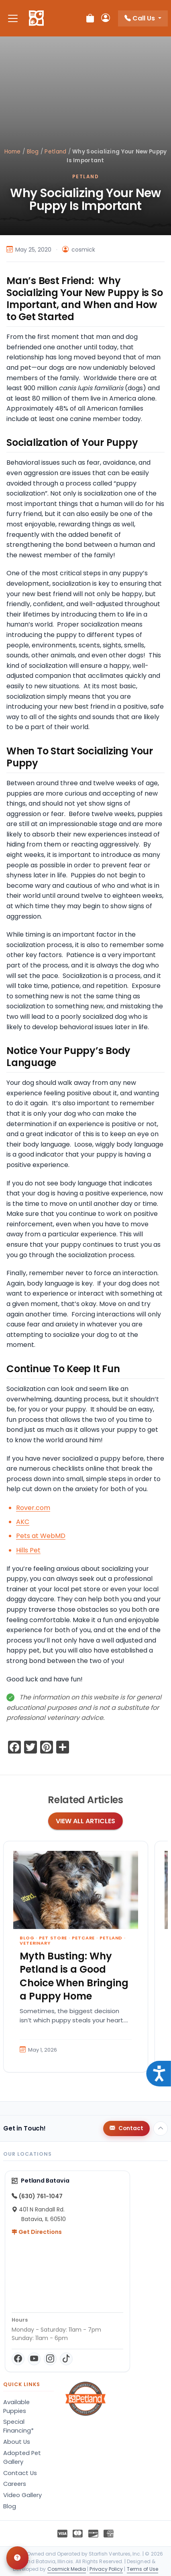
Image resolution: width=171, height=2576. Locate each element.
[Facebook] (18, 2358)
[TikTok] (66, 2358)
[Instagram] (50, 2358)
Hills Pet (28, 1550)
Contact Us (20, 2473)
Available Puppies (16, 2406)
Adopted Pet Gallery (22, 2457)
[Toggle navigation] (12, 18)
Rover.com (33, 1507)
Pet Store (53, 1938)
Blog (33, 151)
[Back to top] (160, 2128)
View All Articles (85, 1821)
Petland (55, 151)
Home (12, 151)
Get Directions (37, 2232)
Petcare (83, 1938)
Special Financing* (18, 2426)
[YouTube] (34, 2358)
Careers (14, 2484)
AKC (22, 1521)
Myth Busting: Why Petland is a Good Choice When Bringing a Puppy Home (74, 1976)
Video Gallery (22, 2495)
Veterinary (35, 1943)
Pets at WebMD (40, 1535)
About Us (16, 2442)
